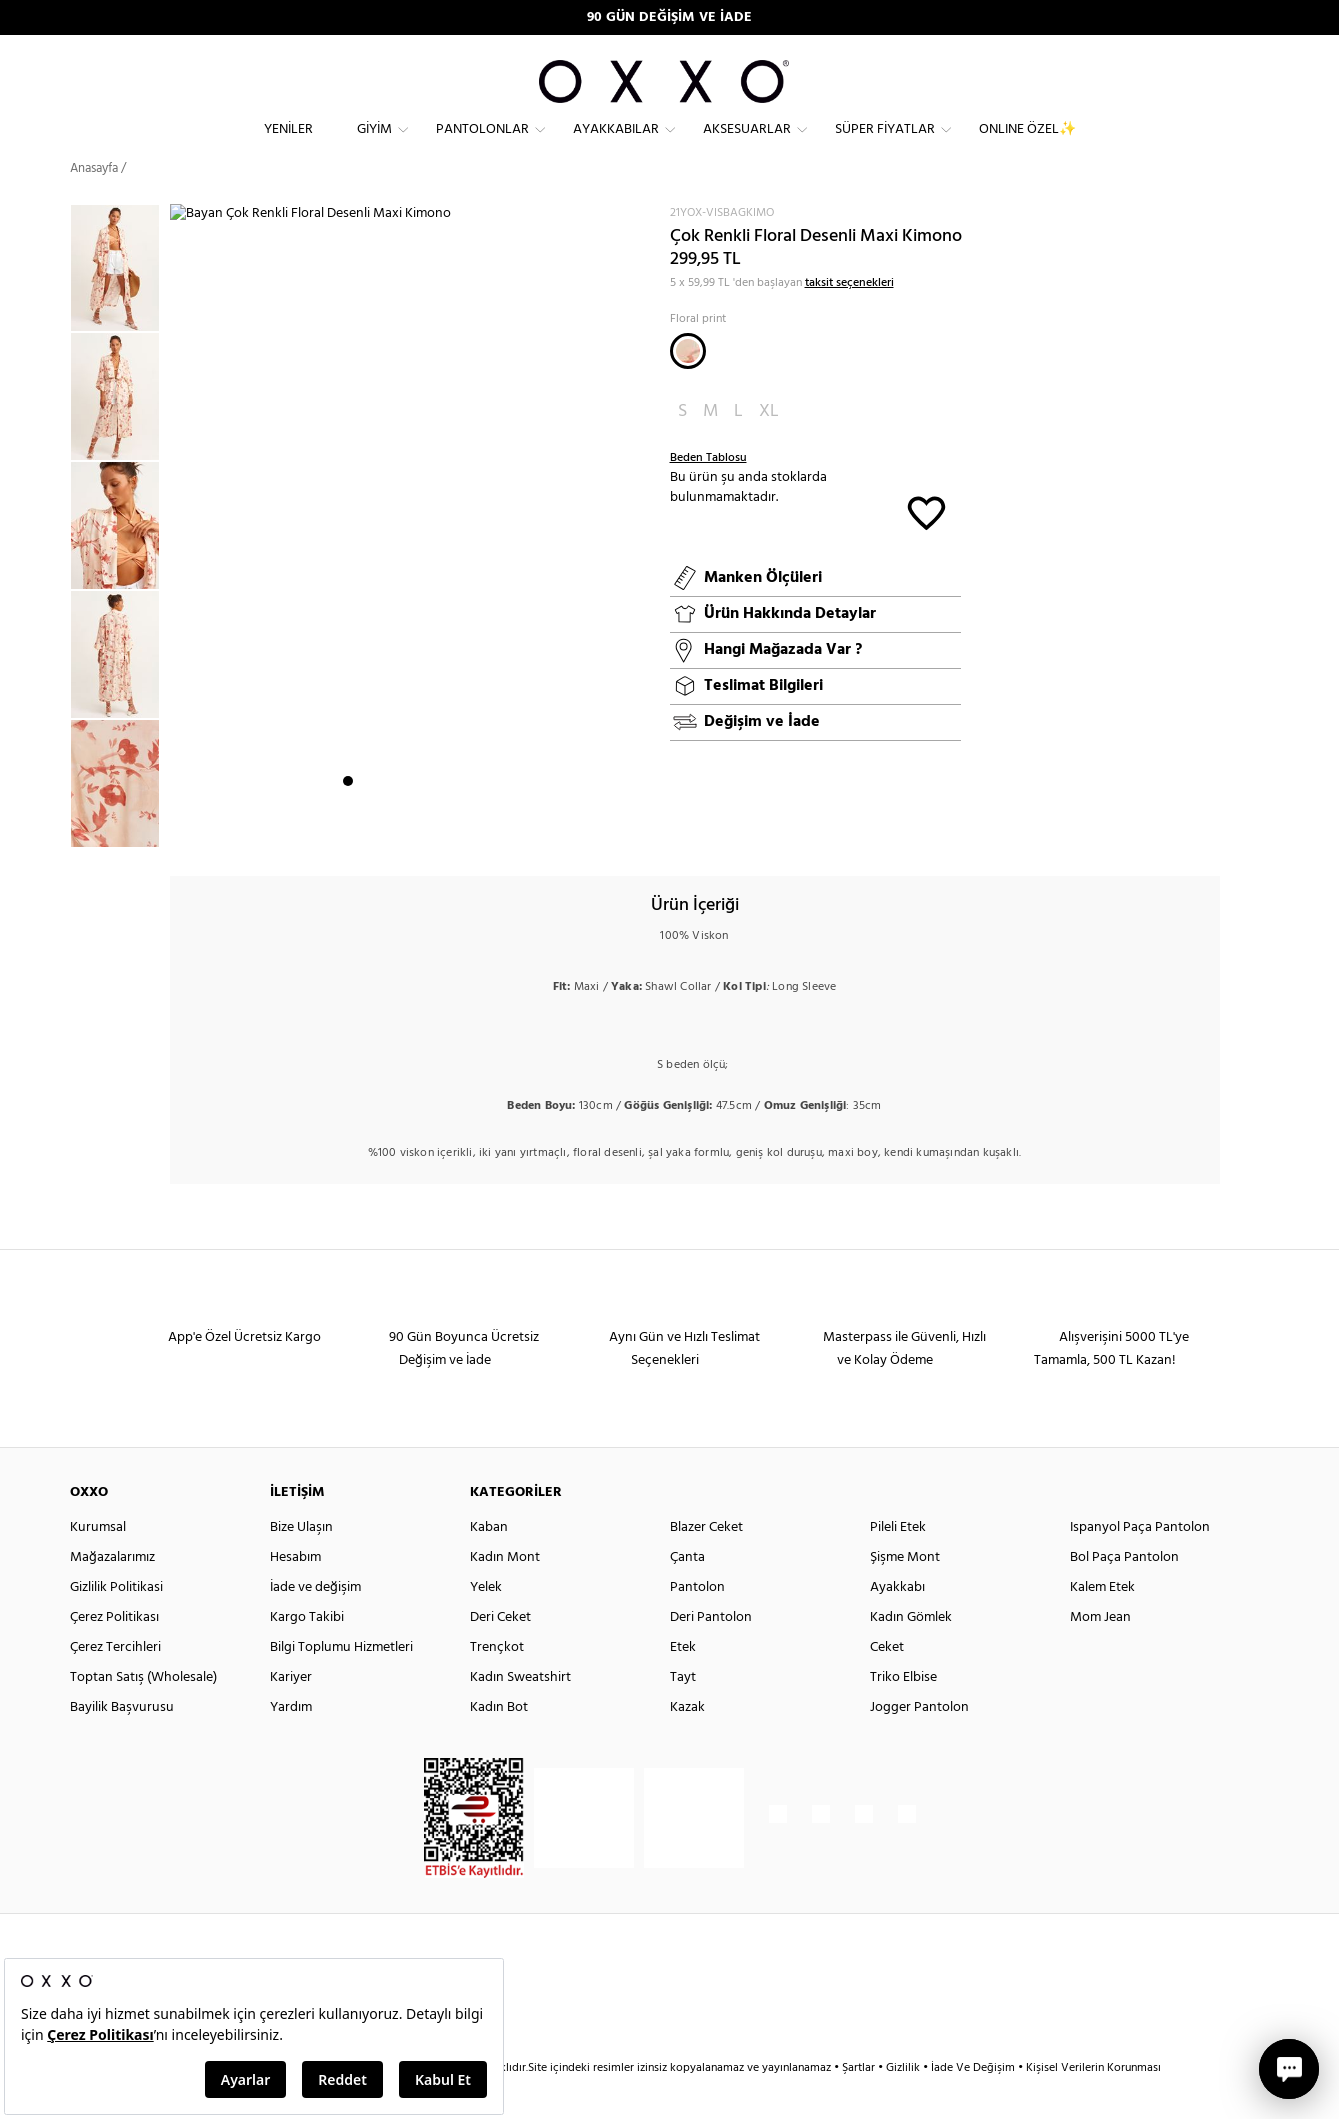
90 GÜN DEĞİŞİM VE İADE (669, 17)
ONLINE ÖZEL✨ (1027, 145)
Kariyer (291, 1712)
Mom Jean (1100, 1652)
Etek (683, 1682)
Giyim (374, 145)
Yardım (291, 1742)
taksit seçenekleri (849, 318)
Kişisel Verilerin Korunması (1093, 2103)
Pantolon (697, 1622)
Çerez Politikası (114, 1652)
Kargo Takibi (307, 1652)
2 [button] (366, 831)
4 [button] (402, 831)
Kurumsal (98, 1562)
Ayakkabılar (616, 145)
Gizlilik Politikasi (116, 1622)
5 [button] (420, 831)
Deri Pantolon (711, 1652)
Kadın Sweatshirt (520, 1712)
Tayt (683, 1712)
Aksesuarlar (747, 145)
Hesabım (295, 1592)
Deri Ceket (500, 1652)
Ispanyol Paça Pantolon (1140, 1562)
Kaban (489, 1562)
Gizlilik (904, 2103)
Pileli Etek (898, 1562)
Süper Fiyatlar (885, 145)
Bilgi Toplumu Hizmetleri (341, 1682)
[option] (120, 304)
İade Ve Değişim (973, 2103)
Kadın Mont (505, 1592)
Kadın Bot (499, 1742)
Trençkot (497, 1682)
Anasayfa (94, 204)
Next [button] (180, 551)
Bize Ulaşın (301, 1562)
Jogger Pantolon (919, 1742)
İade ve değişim (315, 1622)
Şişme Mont (905, 1592)
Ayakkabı (897, 1622)
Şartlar (860, 2103)
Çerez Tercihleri (115, 1682)
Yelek (486, 1622)
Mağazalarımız (112, 1592)
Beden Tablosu (708, 494)
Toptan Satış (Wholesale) (143, 1712)
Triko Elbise (903, 1712)
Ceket (887, 1682)
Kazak (687, 1742)
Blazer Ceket (706, 1562)
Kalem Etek (1102, 1622)
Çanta (687, 1592)
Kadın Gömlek (911, 1652)
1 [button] (348, 831)
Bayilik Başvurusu (122, 1742)
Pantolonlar (482, 145)
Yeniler (288, 145)
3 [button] (384, 831)
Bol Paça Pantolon (1124, 1592)
